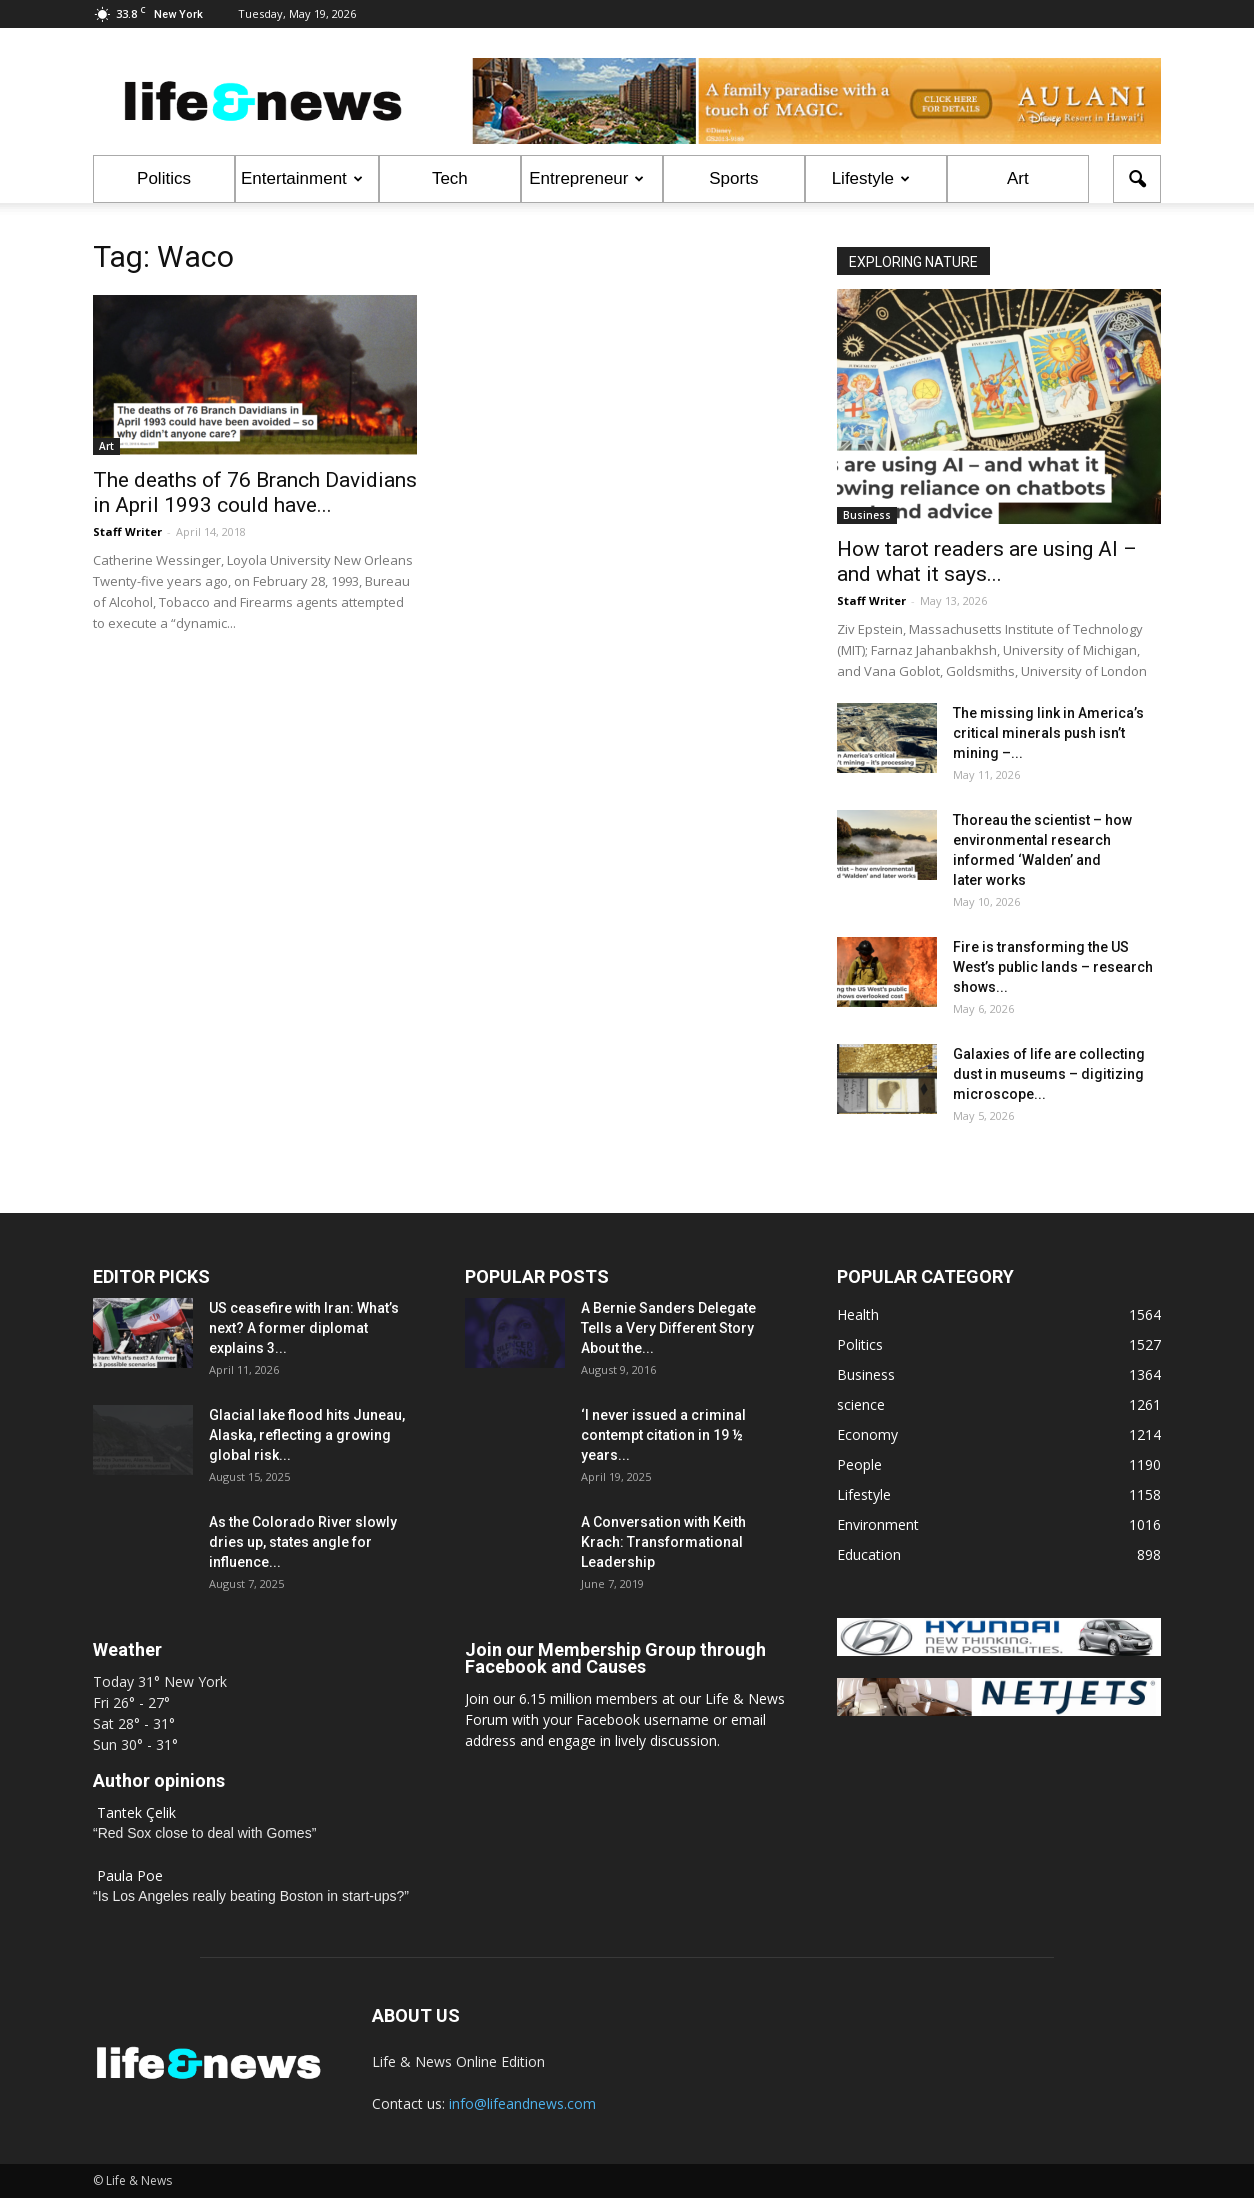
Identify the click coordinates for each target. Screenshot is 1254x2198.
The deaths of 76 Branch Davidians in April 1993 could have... (255, 492)
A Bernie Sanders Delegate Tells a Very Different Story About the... (668, 1328)
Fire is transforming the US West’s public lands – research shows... (1053, 967)
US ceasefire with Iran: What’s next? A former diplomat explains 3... (304, 1328)
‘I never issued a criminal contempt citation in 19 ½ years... (663, 1435)
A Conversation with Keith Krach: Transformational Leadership (663, 1542)
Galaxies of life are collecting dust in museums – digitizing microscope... (1049, 1074)
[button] (1137, 179)
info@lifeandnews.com (522, 2103)
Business (867, 515)
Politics (164, 178)
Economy (867, 1434)
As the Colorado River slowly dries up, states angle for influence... (303, 1542)
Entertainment (302, 178)
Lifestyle (871, 178)
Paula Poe (130, 1875)
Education (869, 1554)
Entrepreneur (586, 178)
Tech (450, 178)
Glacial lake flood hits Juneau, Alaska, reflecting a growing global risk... (307, 1435)
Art (1018, 178)
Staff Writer (127, 531)
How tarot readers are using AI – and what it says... (987, 561)
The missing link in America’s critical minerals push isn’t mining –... (1048, 733)
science (861, 1404)
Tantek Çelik (136, 1812)
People (859, 1464)
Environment (878, 1524)
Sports (733, 178)
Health (858, 1314)
